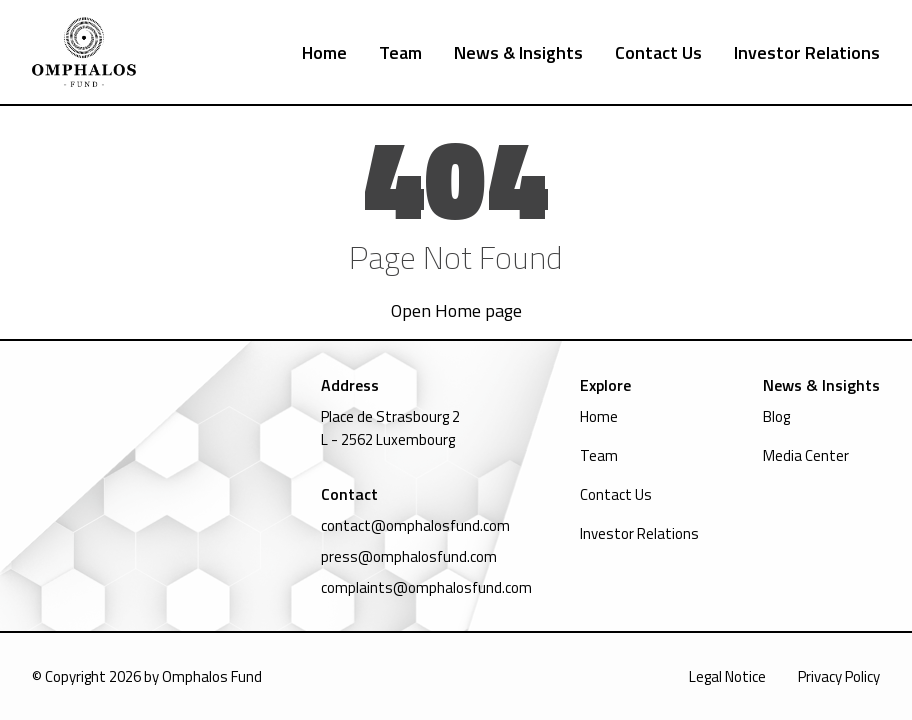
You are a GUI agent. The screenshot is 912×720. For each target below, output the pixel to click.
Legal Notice (727, 676)
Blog (776, 416)
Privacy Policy (839, 676)
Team (400, 52)
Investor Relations (807, 52)
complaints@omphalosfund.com (426, 587)
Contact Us (658, 52)
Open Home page (456, 310)
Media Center (806, 455)
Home (324, 52)
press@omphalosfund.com (409, 556)
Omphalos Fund (212, 676)
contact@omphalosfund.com (415, 525)
